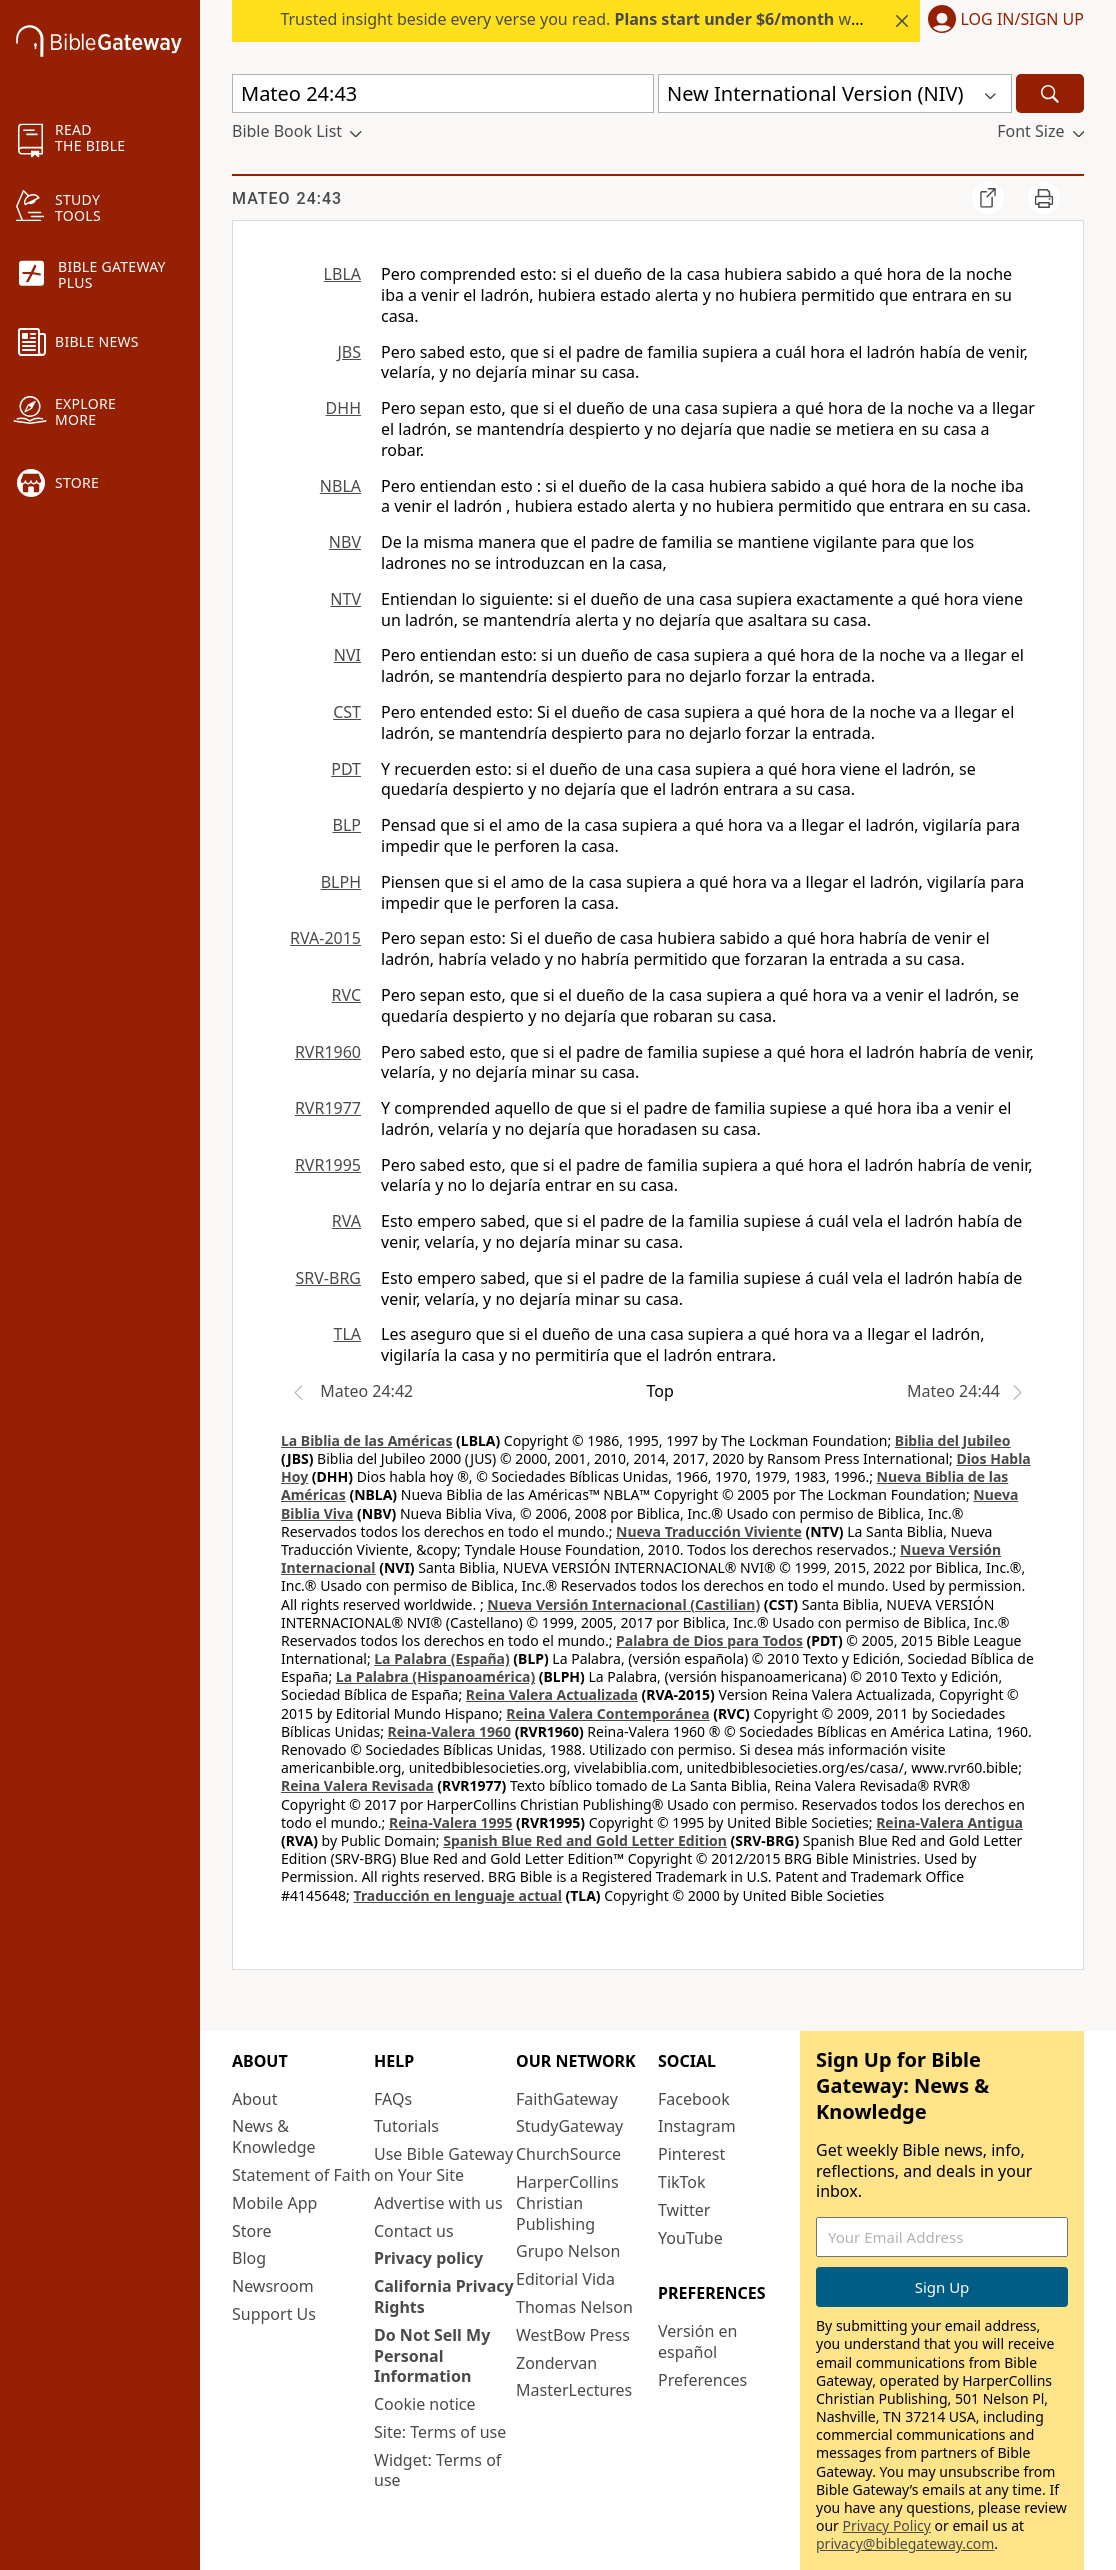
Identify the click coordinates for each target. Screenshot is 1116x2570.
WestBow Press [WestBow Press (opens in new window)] (573, 2335)
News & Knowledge (274, 2136)
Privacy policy (428, 2258)
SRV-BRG (329, 1278)
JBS (349, 352)
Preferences (702, 2380)
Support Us (274, 2314)
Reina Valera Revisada (357, 1785)
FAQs (393, 2099)
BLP (347, 825)
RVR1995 (328, 1165)
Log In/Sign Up (1022, 20)
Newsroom (273, 2286)
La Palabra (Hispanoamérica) (435, 1676)
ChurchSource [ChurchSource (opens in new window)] (568, 2154)
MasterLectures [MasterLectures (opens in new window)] (574, 2390)
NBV (345, 542)
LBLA (342, 274)
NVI (347, 655)
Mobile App (274, 2203)
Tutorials (406, 2126)
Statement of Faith (301, 2175)
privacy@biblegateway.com (905, 2543)
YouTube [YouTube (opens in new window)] (690, 2238)
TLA (347, 1334)
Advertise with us (438, 2203)
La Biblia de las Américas (366, 1440)
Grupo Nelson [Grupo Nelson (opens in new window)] (568, 2251)
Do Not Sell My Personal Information (432, 2356)
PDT (346, 769)
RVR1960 (328, 1052)
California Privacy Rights (444, 2296)
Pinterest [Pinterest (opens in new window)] (691, 2154)
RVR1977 (328, 1108)
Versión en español (697, 2341)
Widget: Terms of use (437, 2470)
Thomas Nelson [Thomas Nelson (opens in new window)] (574, 2307)
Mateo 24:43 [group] (287, 198)
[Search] (1050, 93)
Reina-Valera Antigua (949, 1822)
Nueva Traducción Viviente (709, 1531)
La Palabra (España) (441, 1658)
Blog (249, 2258)
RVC (346, 995)
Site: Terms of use (440, 2432)
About (254, 2099)
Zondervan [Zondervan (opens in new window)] (556, 2363)
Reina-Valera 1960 (449, 1731)
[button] (1002, 21)
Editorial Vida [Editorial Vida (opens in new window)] (565, 2279)
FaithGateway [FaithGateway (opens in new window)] (567, 2099)
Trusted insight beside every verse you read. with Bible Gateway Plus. (650, 19)
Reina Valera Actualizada (552, 1694)
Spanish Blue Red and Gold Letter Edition (585, 1840)
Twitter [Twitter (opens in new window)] (684, 2210)
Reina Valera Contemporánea (607, 1713)
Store (252, 2231)
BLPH (341, 882)
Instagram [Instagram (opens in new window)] (697, 2126)
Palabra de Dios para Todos (709, 1640)
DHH (343, 408)
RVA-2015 (325, 938)
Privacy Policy (887, 2525)
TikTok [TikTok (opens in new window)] (682, 2182)
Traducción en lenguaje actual (458, 1895)
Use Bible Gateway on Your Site (443, 2164)
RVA (346, 1221)
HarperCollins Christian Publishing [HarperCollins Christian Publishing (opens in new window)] (567, 2203)
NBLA (340, 486)
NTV (345, 599)
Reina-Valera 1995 (450, 1822)
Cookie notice (425, 2404)
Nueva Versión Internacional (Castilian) (623, 1604)
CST (347, 712)
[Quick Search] (443, 93)
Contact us (414, 2231)
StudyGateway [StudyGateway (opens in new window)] (569, 2126)
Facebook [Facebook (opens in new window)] (694, 2099)
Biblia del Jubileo (953, 1440)
